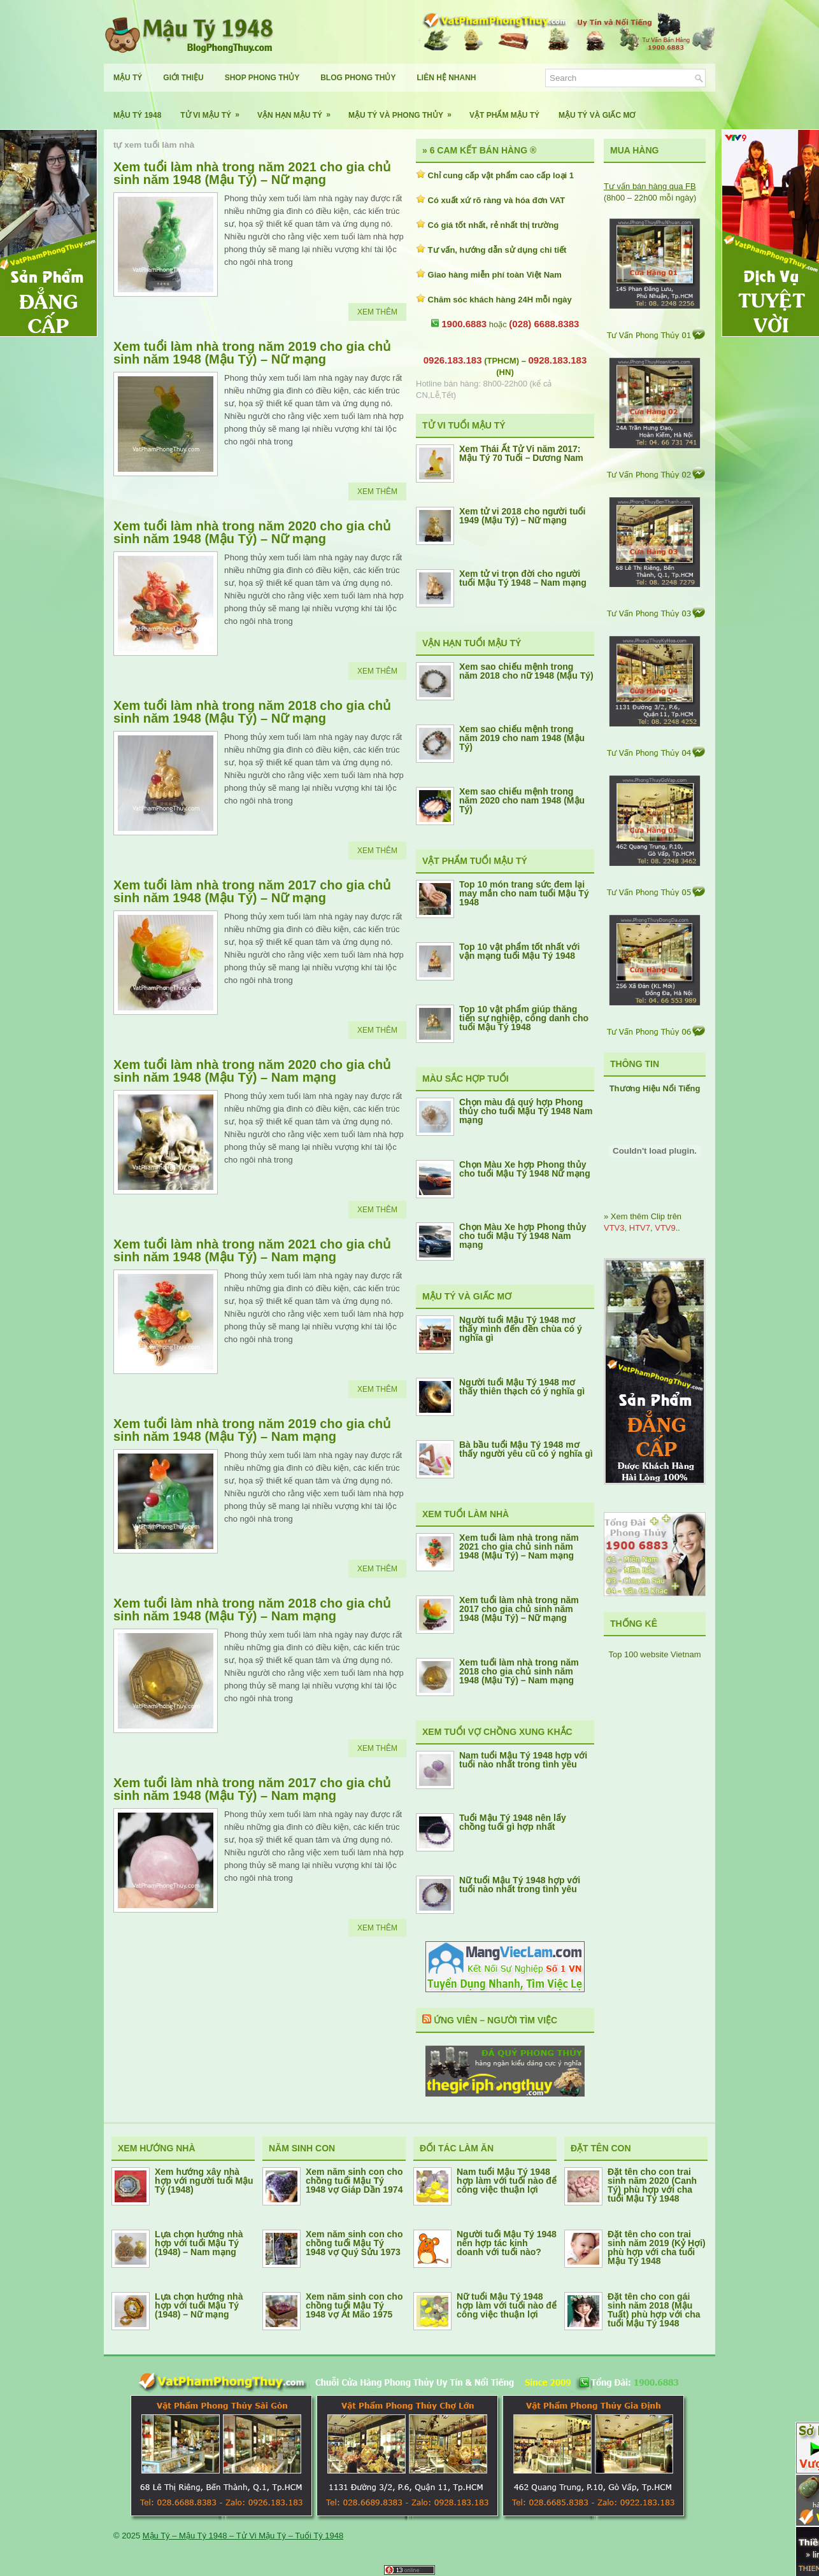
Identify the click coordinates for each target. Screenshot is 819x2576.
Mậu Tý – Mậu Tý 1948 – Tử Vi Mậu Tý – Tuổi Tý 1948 (243, 2535)
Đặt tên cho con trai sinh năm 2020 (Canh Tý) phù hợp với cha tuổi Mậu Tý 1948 (652, 2185)
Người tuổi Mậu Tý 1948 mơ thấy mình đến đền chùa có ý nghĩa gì (520, 1329)
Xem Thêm (377, 312)
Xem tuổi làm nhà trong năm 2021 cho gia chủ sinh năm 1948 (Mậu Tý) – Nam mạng (251, 1250)
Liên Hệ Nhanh (446, 77)
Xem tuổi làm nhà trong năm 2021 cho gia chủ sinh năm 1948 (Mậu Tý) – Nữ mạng (251, 173)
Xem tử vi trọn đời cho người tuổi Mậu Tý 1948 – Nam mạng (523, 578)
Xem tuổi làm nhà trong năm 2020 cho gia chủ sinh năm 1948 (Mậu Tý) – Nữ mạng (251, 532)
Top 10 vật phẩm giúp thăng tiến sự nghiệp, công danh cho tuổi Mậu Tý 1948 (523, 1018)
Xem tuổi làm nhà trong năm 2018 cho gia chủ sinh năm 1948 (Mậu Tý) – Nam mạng (251, 1609)
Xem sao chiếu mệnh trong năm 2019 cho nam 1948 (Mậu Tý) (522, 738)
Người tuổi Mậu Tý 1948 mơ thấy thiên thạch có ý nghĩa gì (522, 1386)
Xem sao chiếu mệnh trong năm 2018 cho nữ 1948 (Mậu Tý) (526, 671)
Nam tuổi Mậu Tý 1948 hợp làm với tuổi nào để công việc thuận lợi (507, 2181)
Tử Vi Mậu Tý (214, 110)
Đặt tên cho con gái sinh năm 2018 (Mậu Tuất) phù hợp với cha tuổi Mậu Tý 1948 (654, 2309)
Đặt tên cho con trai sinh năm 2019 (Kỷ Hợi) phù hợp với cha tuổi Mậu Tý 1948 (657, 2247)
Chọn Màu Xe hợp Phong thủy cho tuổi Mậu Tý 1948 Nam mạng (522, 1236)
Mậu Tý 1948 (137, 115)
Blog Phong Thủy (357, 77)
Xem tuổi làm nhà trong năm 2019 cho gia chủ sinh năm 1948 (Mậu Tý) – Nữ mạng (251, 352)
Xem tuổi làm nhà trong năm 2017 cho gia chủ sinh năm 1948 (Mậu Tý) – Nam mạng (251, 1789)
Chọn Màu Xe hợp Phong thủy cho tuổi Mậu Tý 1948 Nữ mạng (524, 1168)
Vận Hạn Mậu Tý (298, 110)
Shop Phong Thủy (262, 77)
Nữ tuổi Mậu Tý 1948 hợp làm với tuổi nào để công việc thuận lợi (507, 2305)
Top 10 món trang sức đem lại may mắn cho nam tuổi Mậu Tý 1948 (524, 893)
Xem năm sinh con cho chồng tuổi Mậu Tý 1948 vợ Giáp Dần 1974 (354, 2181)
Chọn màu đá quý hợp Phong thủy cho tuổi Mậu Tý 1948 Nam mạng (525, 1111)
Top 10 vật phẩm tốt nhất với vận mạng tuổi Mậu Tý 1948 (519, 951)
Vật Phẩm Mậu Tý (504, 115)
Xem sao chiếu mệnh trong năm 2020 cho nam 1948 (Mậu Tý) (522, 800)
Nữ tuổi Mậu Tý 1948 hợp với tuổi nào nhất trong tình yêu (519, 1884)
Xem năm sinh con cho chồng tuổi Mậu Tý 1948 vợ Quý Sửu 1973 (354, 2243)
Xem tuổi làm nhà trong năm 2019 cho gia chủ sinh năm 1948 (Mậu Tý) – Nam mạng (251, 1430)
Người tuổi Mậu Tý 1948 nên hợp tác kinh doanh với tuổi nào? (507, 2243)
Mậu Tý (127, 77)
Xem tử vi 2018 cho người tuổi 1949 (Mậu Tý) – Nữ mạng (522, 515)
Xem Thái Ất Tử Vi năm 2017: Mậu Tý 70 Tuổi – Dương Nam (521, 453)
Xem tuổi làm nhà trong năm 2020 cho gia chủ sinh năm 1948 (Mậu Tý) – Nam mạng (251, 1071)
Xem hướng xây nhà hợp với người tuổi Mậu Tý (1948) (204, 2181)
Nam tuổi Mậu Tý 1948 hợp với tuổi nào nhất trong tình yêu (523, 1759)
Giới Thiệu (183, 77)
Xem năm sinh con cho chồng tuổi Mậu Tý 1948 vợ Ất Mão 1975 (354, 2305)
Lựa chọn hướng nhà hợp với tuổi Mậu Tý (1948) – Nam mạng (199, 2243)
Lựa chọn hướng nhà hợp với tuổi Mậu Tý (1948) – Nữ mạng (199, 2305)
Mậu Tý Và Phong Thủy (404, 110)
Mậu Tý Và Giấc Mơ (597, 115)
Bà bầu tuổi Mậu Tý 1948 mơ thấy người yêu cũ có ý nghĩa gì (526, 1449)
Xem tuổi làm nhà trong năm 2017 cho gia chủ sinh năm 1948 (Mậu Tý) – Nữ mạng (251, 891)
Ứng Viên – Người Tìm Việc (495, 2020)
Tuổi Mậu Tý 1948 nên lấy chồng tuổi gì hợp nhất (512, 1822)
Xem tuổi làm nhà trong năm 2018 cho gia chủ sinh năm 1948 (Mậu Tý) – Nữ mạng (251, 711)
